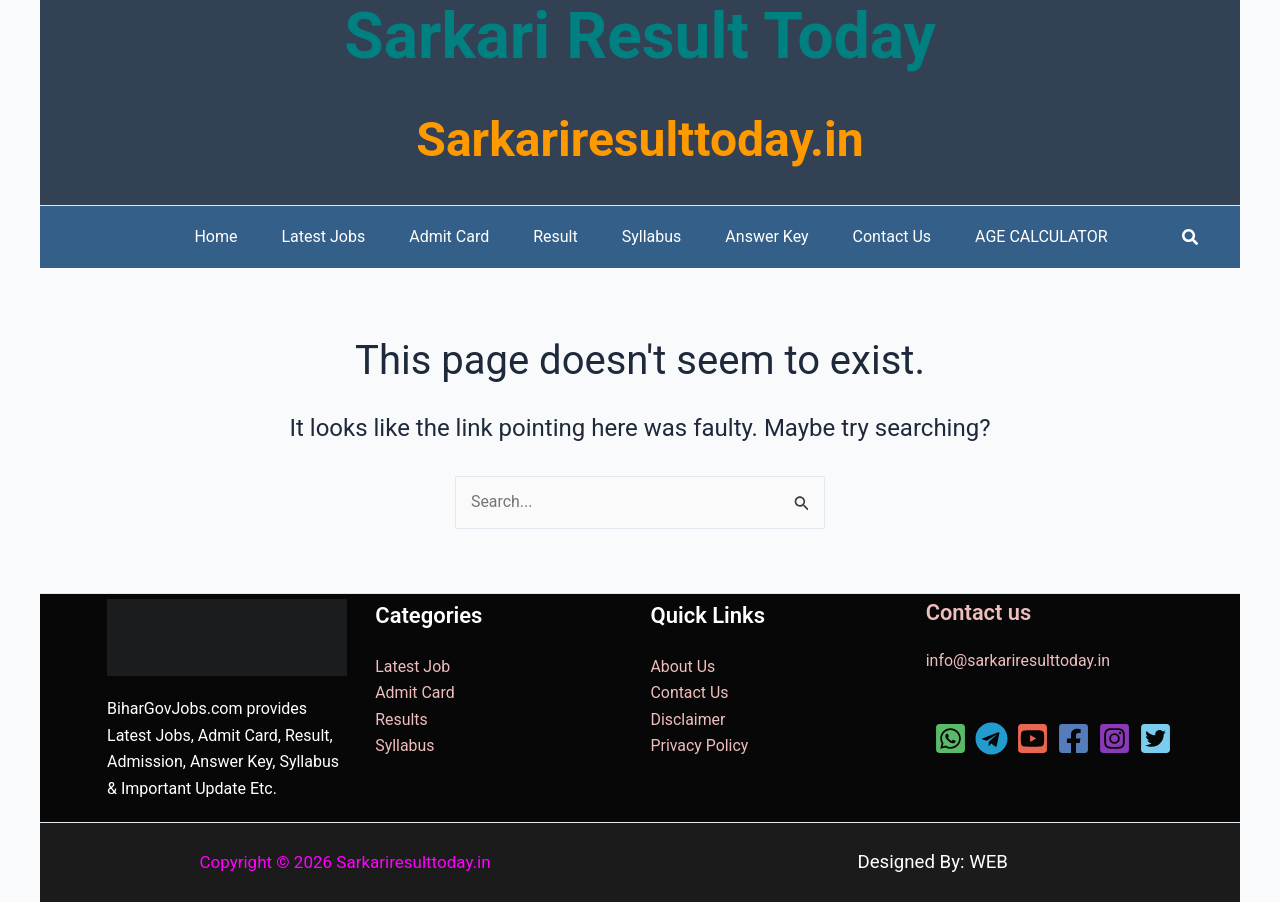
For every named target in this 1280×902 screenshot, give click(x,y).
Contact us (979, 612)
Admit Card (415, 693)
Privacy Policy (700, 745)
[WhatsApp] (950, 738)
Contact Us (690, 693)
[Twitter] (1155, 738)
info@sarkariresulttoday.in (1019, 660)
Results (401, 719)
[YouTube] (1032, 738)
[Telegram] (991, 738)
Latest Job (412, 666)
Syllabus (405, 745)
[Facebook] (1073, 738)
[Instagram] (1114, 738)
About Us (683, 666)
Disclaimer (688, 719)
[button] (1191, 237)
